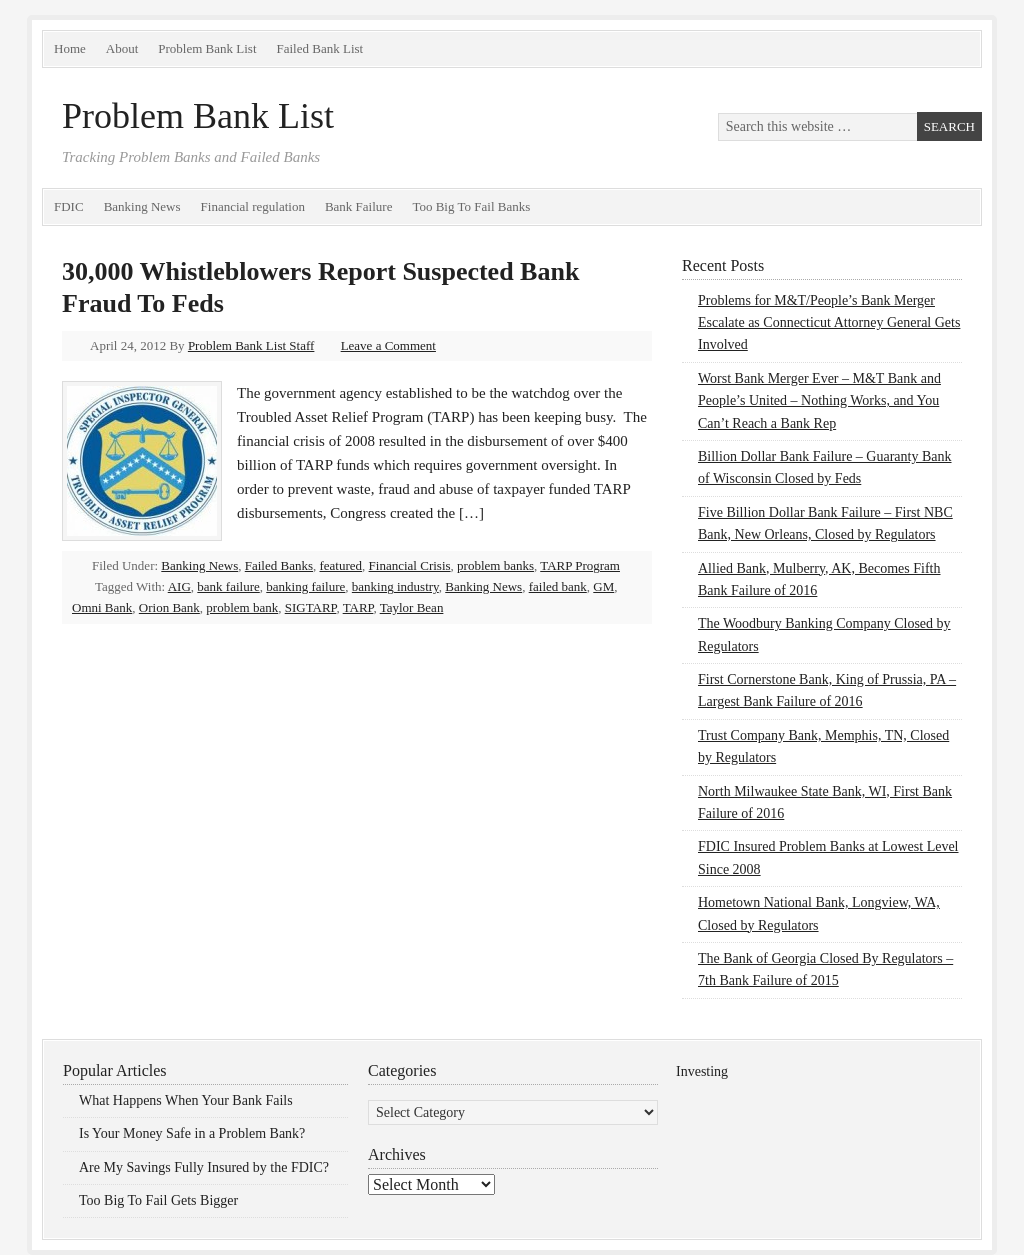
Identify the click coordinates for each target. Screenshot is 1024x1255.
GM (603, 586)
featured (341, 565)
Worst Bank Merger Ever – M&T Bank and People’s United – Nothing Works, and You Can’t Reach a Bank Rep (819, 401)
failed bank (558, 586)
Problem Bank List (207, 48)
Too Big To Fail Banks (471, 206)
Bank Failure (359, 206)
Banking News (142, 206)
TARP (358, 607)
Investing (702, 1071)
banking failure (305, 586)
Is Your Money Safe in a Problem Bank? (192, 1133)
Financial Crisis (410, 565)
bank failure (228, 586)
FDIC (69, 206)
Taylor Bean (412, 607)
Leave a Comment (388, 345)
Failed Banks (279, 565)
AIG (179, 586)
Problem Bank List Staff (251, 345)
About (122, 48)
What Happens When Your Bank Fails (186, 1100)
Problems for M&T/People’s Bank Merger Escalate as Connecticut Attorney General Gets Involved (829, 323)
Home (70, 48)
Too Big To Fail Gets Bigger (158, 1200)
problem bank (242, 607)
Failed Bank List (320, 48)
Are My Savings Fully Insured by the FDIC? (204, 1167)
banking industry (395, 586)
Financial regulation (253, 206)
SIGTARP (311, 607)
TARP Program (580, 565)
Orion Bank (169, 607)
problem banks (495, 565)
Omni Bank (102, 607)
